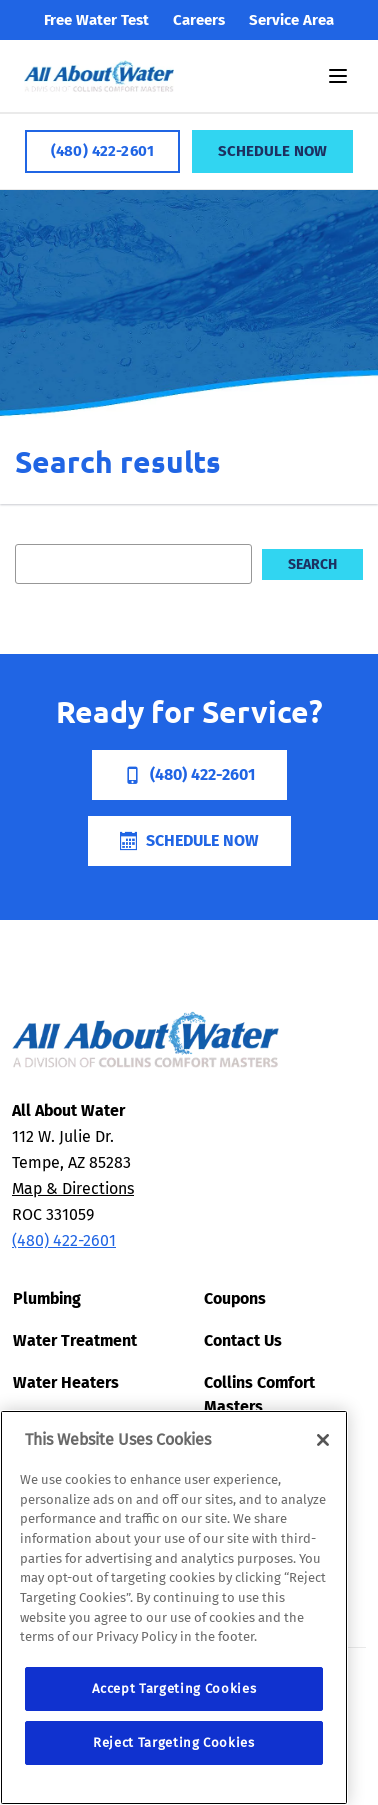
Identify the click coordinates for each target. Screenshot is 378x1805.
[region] (174, 1607)
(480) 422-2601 (102, 151)
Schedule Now (272, 151)
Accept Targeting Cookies (174, 1688)
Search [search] (312, 564)
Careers (199, 20)
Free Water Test (96, 20)
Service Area (291, 20)
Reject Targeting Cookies (174, 1742)
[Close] (323, 1440)
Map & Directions (73, 1188)
